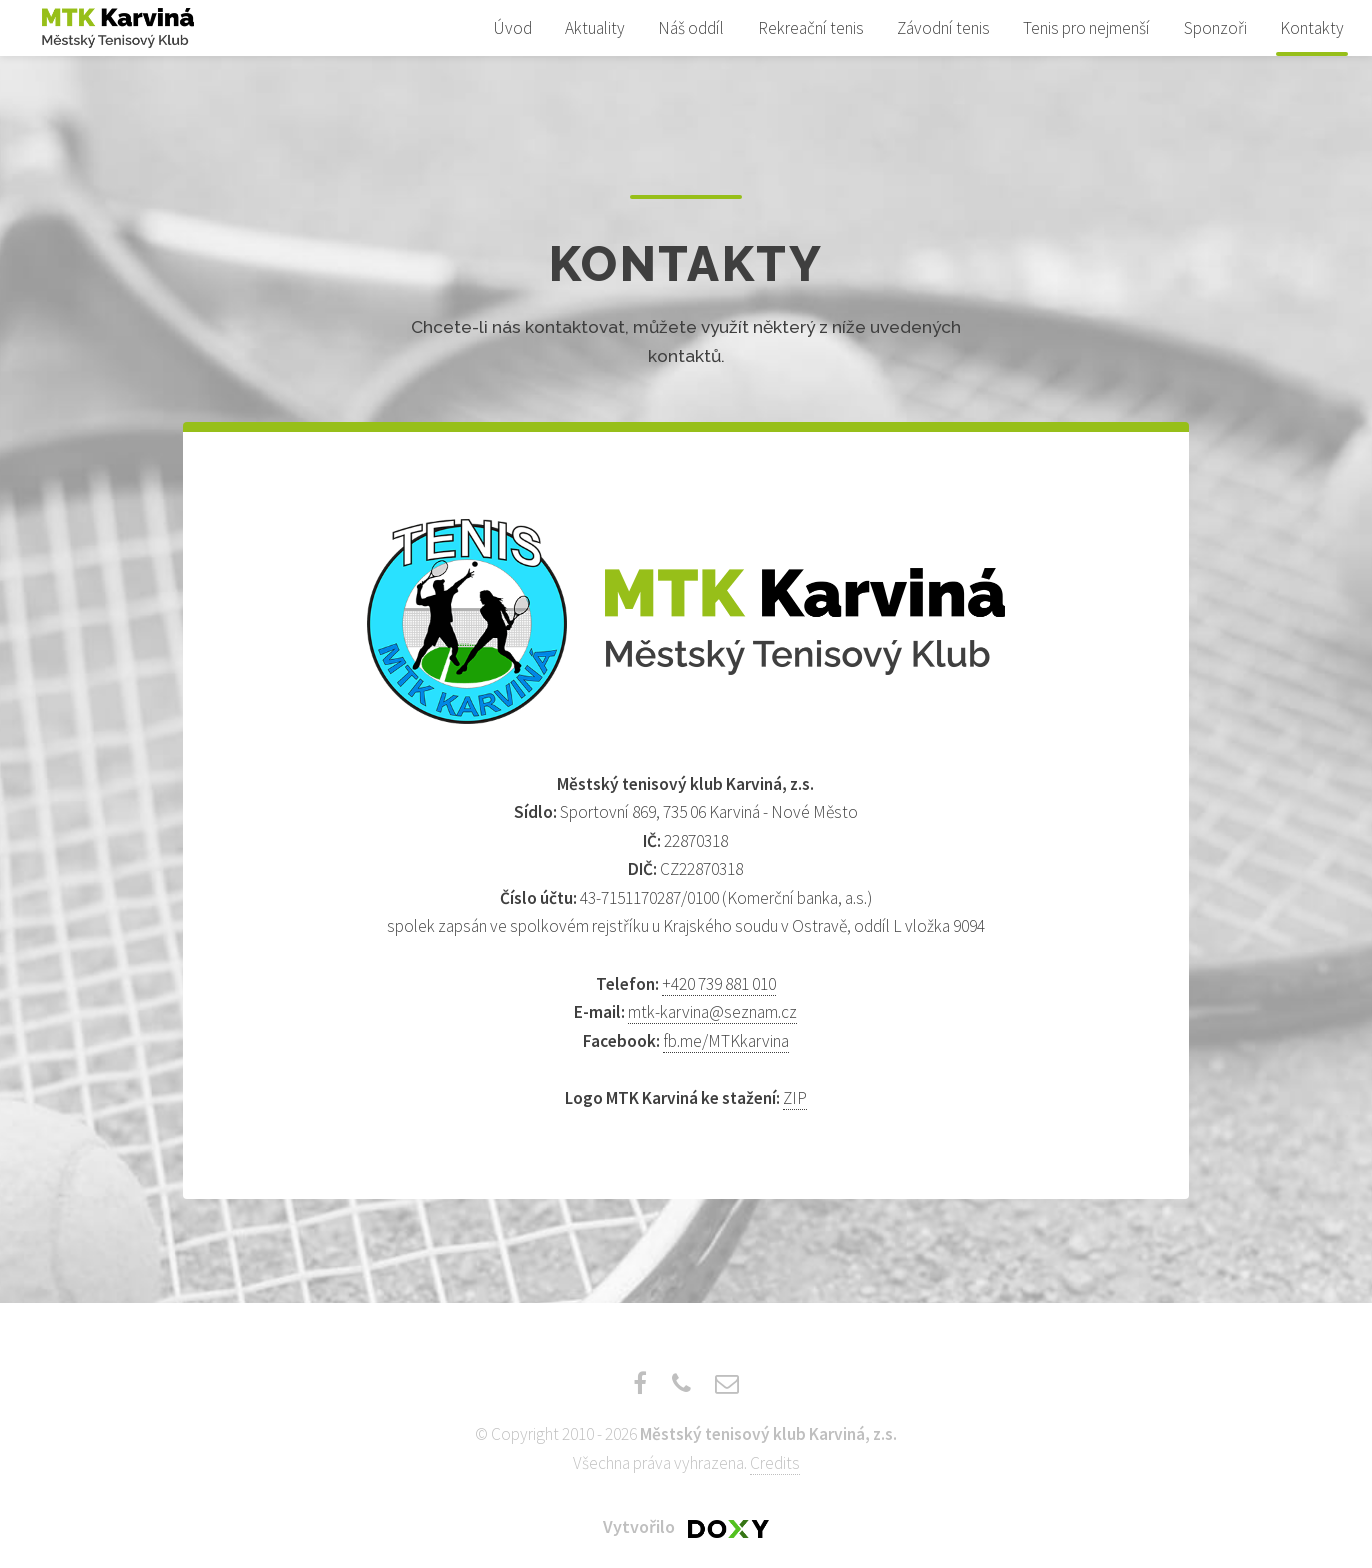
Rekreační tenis (811, 28)
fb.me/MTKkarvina (726, 1041)
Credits (775, 1463)
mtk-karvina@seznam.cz (712, 1012)
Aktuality (595, 28)
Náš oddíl (691, 28)
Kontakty (1312, 28)
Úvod (512, 28)
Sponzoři (1215, 28)
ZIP (795, 1098)
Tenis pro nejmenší (1086, 28)
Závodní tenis (943, 28)
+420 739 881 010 (719, 984)
